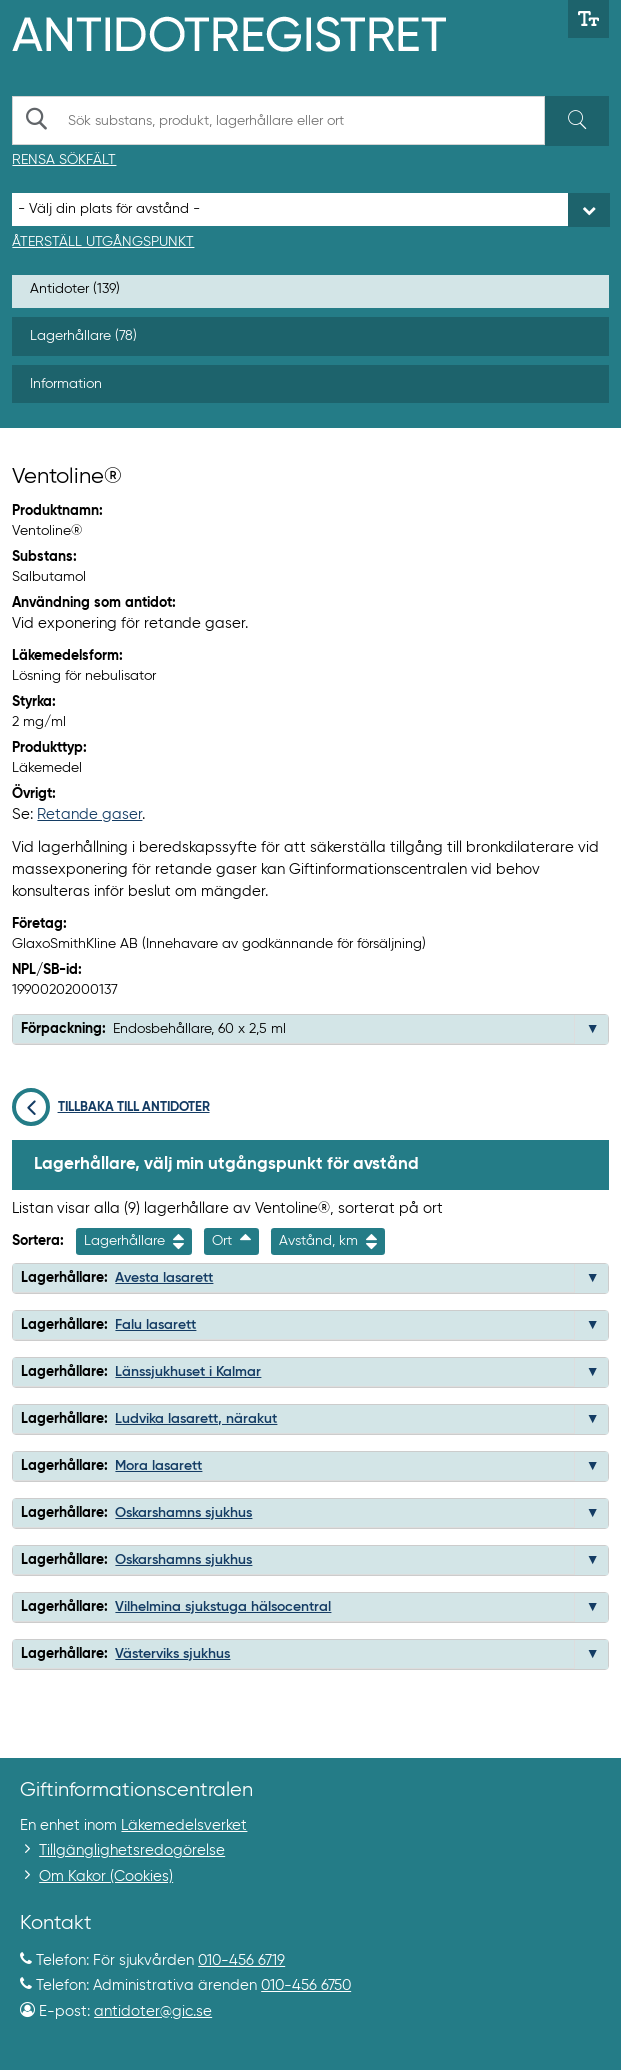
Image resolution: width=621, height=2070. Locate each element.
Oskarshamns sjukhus (183, 1513)
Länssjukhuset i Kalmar (188, 1372)
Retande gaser (89, 814)
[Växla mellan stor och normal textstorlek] (588, 19)
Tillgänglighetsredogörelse (132, 1850)
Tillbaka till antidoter (110, 1107)
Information (66, 384)
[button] (593, 1029)
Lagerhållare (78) (83, 336)
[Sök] (577, 121)
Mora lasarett (158, 1466)
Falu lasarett (155, 1325)
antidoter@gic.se (153, 2011)
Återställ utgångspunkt (103, 242)
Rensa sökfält (64, 160)
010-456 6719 (241, 1960)
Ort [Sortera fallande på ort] (231, 1241)
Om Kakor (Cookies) (106, 1876)
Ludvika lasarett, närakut (196, 1419)
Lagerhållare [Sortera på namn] (134, 1241)
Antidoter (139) (75, 289)
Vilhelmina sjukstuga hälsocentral (223, 1607)
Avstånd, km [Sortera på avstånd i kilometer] (328, 1241)
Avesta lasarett (164, 1278)
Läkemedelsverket (184, 1825)
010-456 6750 (306, 1985)
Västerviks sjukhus (172, 1654)
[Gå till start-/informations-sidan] (250, 32)
